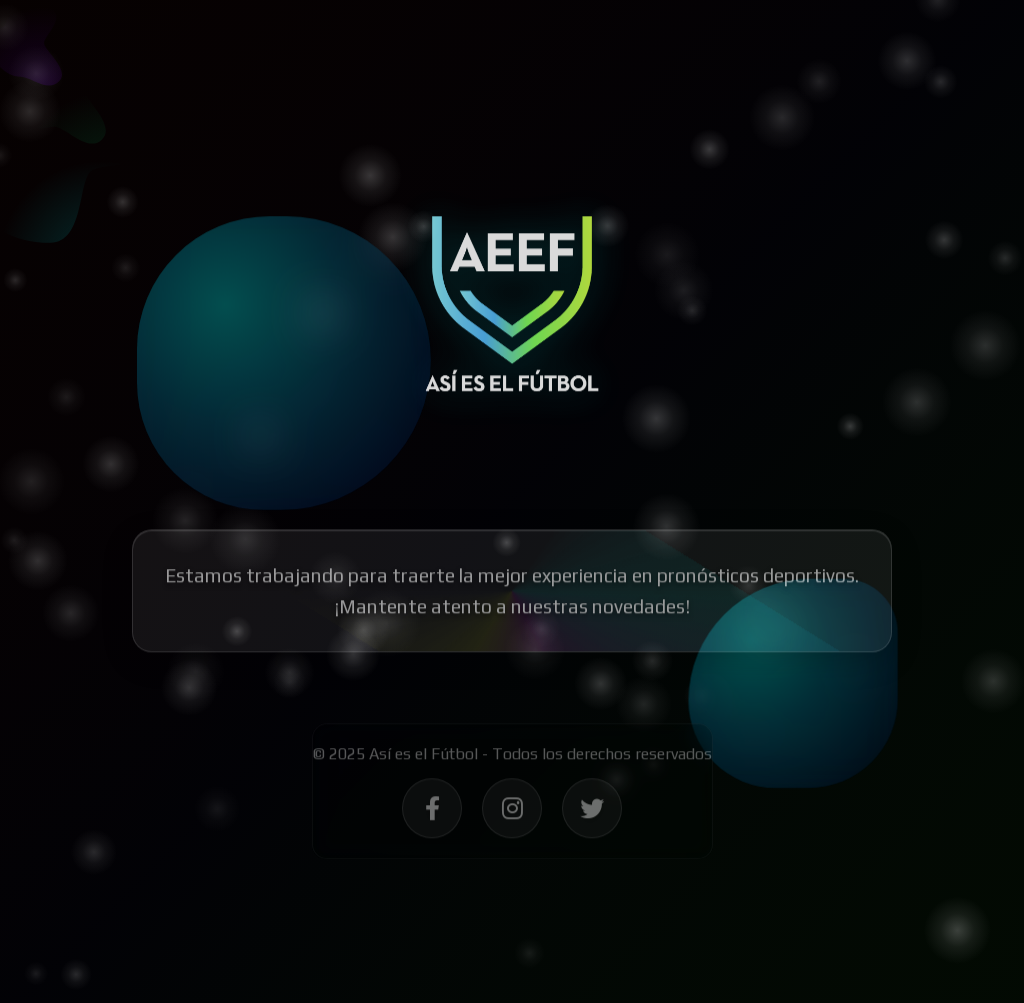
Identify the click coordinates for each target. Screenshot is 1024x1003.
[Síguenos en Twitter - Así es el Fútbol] (592, 812)
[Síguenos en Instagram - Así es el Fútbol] (512, 812)
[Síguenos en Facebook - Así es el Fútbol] (432, 812)
